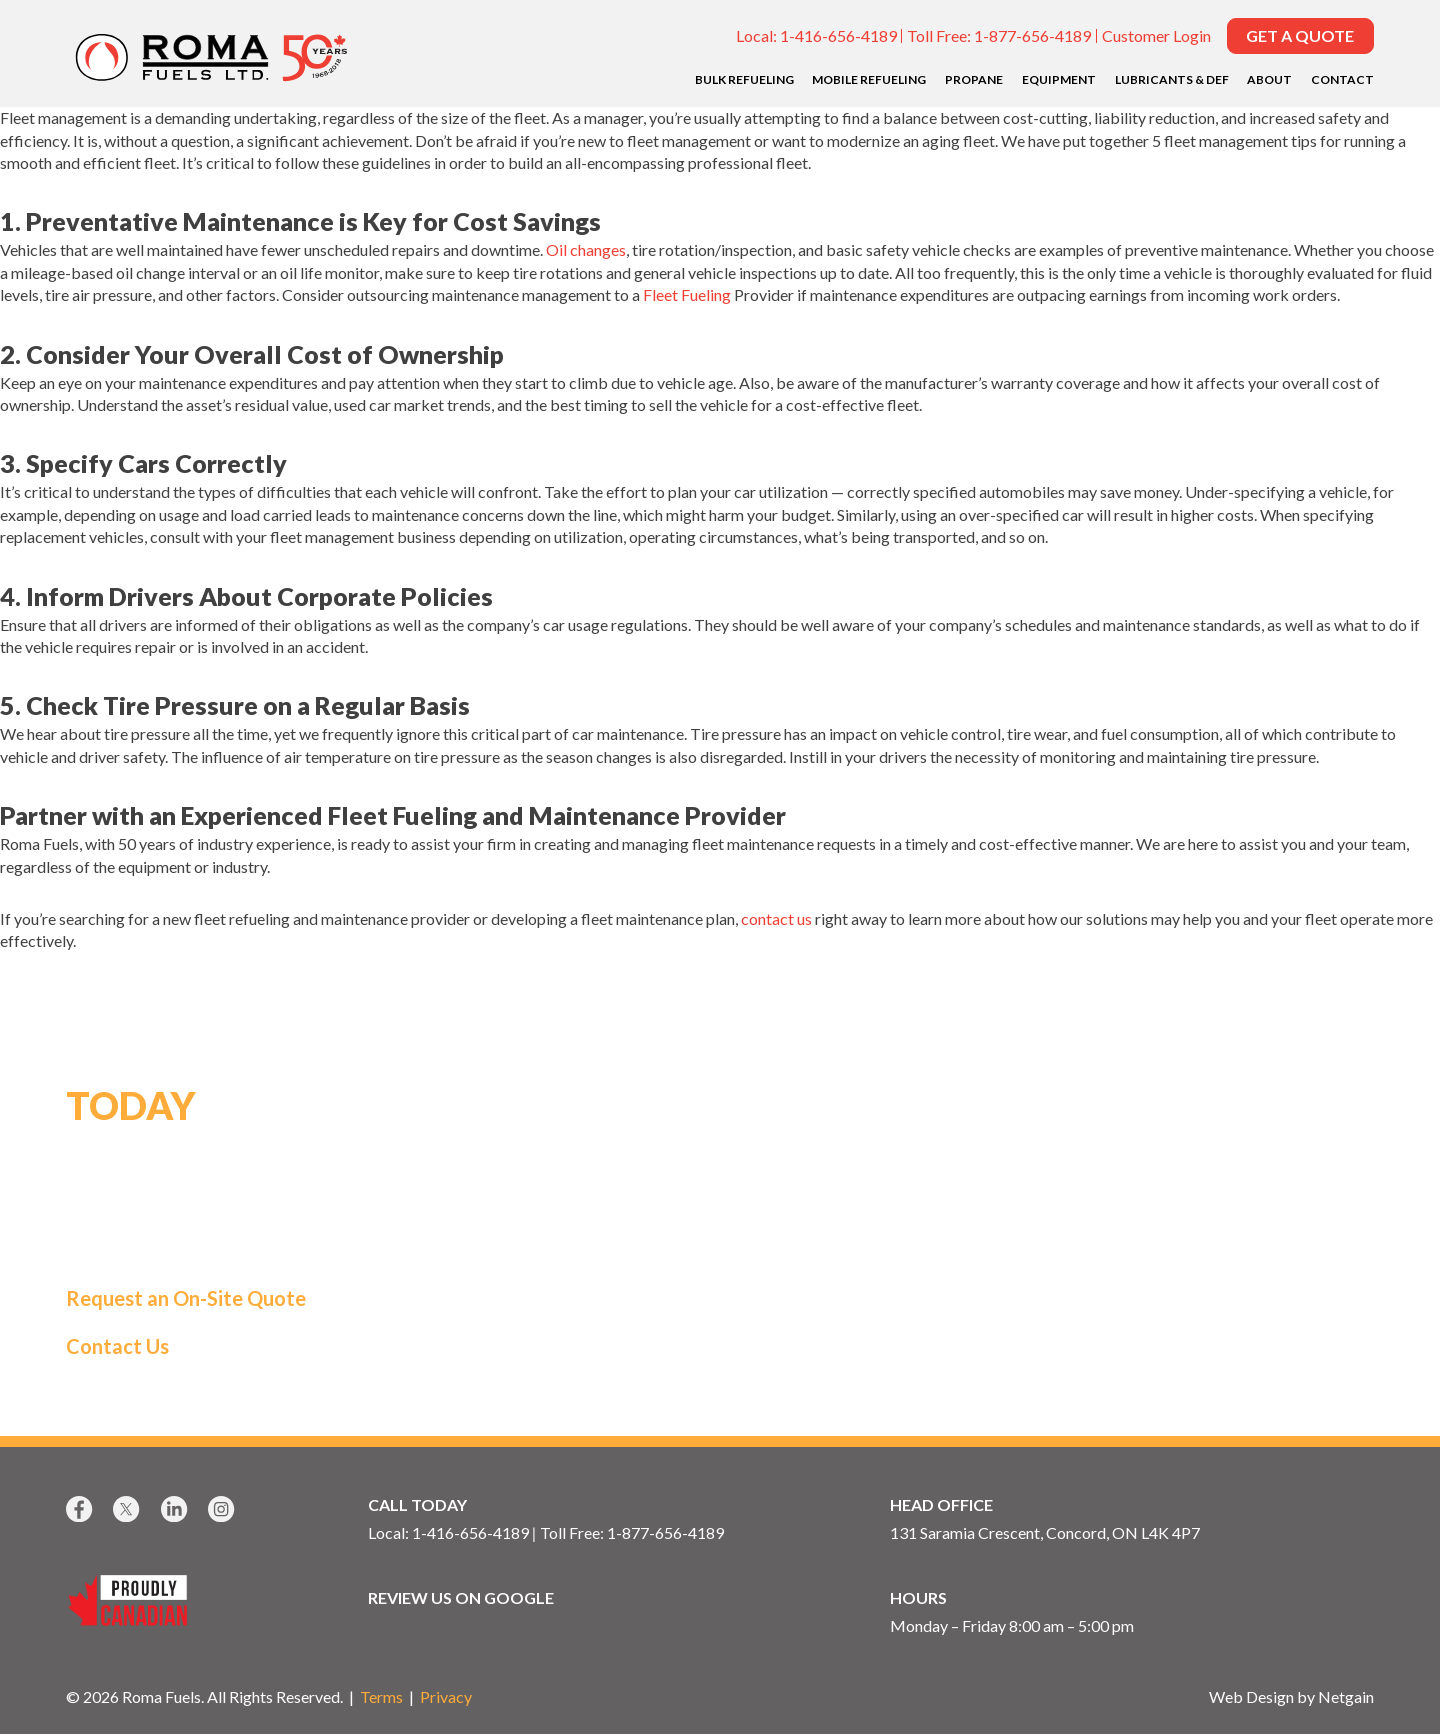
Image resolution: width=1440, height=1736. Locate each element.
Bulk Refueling (744, 79)
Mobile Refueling (869, 79)
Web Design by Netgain (1291, 1698)
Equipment (1059, 79)
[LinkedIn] (176, 1511)
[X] (128, 1511)
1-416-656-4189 (838, 35)
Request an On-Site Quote (186, 1299)
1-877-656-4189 (1032, 35)
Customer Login (1156, 35)
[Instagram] (223, 1511)
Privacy (446, 1698)
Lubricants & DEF (1172, 79)
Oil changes (586, 249)
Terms (381, 1698)
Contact (1342, 79)
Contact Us (117, 1347)
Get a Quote (1300, 35)
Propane (974, 79)
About (1269, 79)
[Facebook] (81, 1511)
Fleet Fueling (687, 294)
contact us (776, 918)
